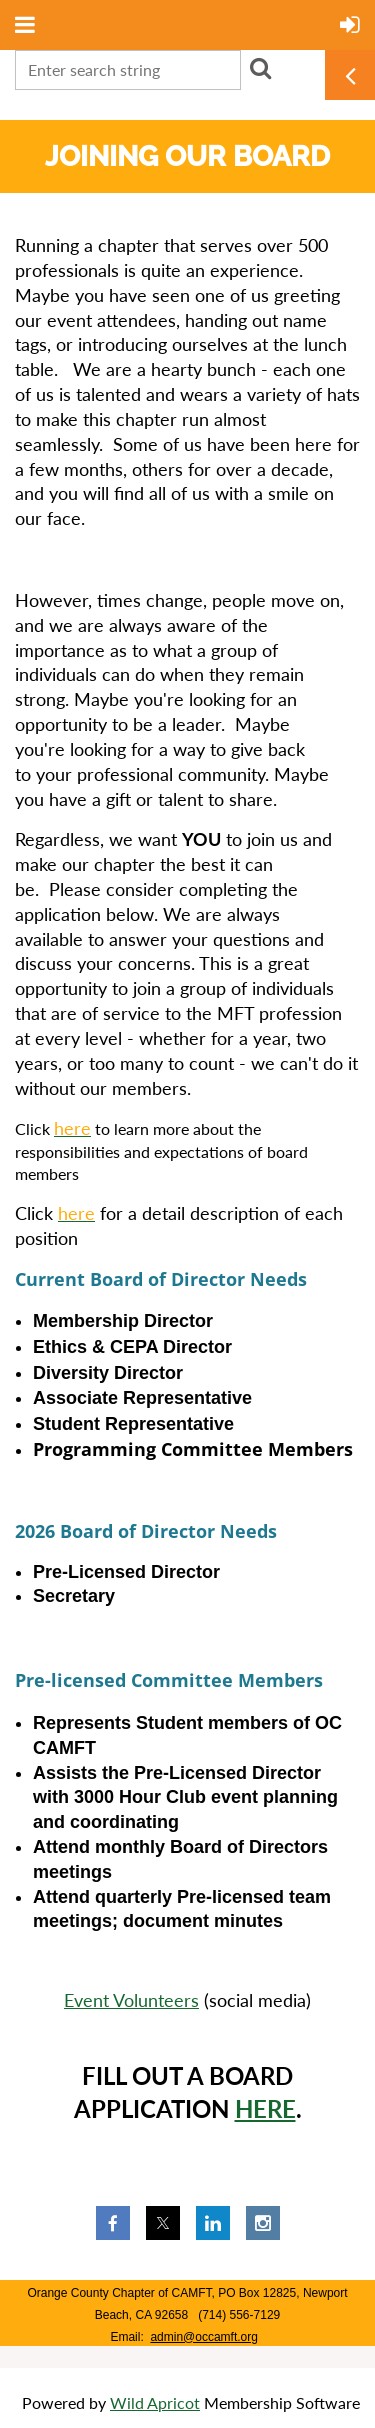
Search (260, 68)
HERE (265, 2108)
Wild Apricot (155, 2402)
